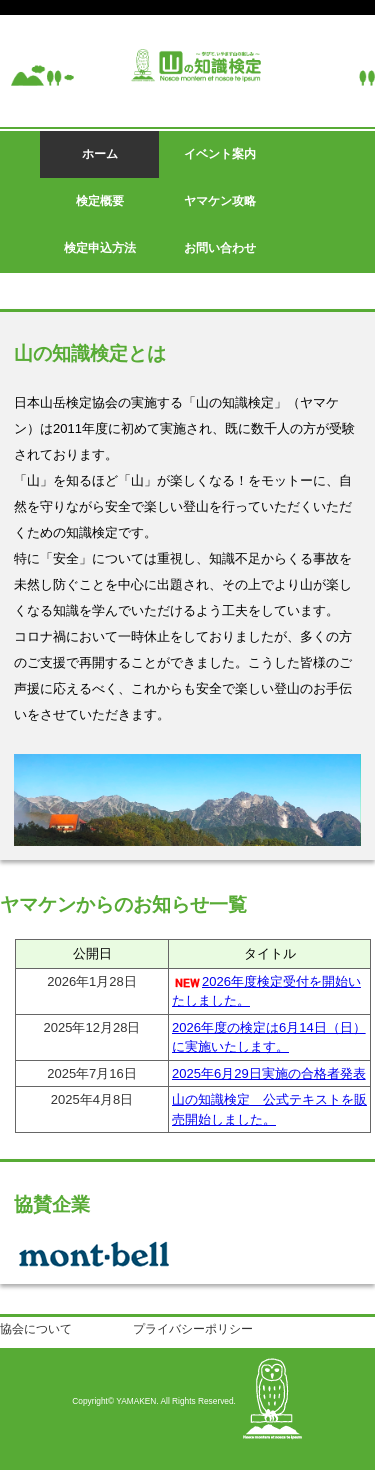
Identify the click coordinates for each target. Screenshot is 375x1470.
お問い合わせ (220, 248)
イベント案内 (220, 154)
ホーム (100, 154)
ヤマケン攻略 (220, 201)
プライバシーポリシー (193, 1329)
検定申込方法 (100, 248)
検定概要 (100, 201)
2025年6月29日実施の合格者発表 (269, 1073)
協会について (36, 1329)
